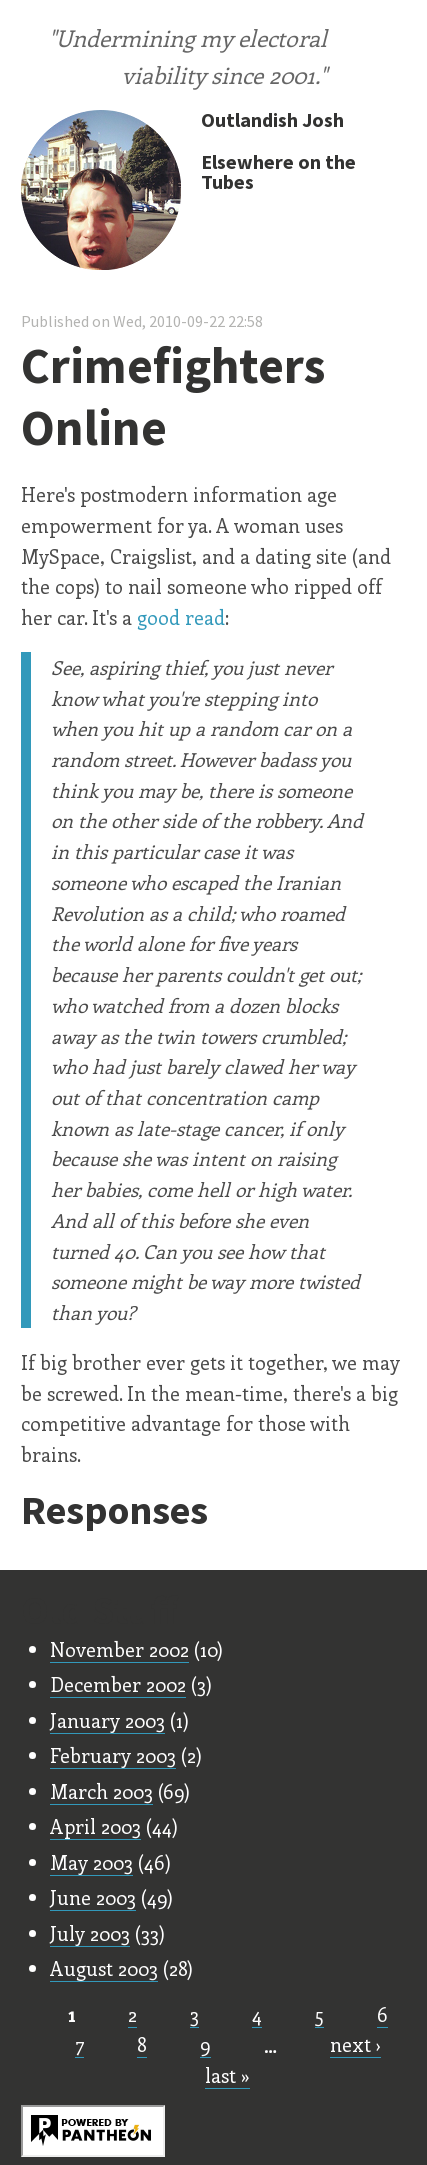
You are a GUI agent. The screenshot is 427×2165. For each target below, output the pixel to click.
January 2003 (107, 1720)
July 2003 (90, 1933)
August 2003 (104, 1968)
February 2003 (113, 1755)
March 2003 (101, 1791)
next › (355, 2044)
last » (227, 2075)
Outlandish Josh (272, 119)
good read (181, 617)
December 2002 (118, 1684)
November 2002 (119, 1649)
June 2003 (93, 1897)
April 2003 (95, 1826)
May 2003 (91, 1862)
